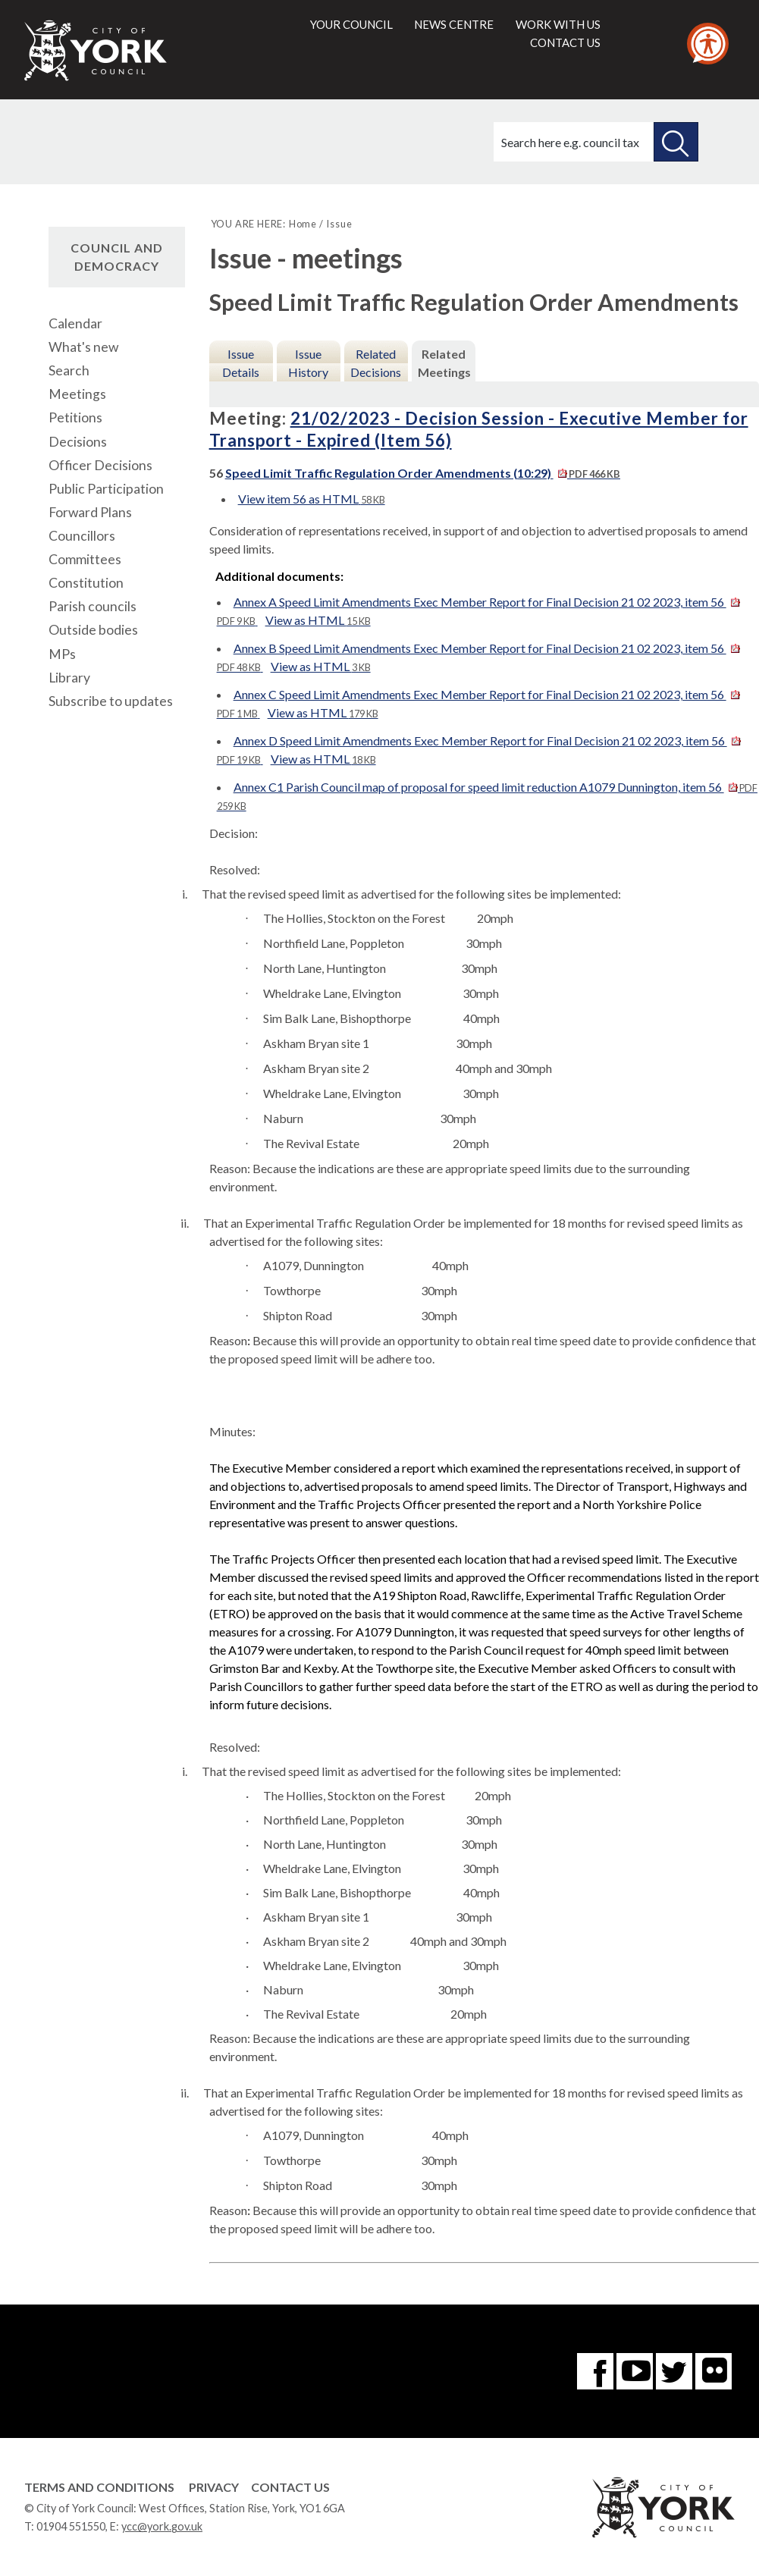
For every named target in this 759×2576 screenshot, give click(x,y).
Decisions (78, 442)
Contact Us (290, 2487)
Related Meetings (444, 363)
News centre (454, 24)
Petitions (75, 417)
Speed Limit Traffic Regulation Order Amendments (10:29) (422, 473)
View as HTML (318, 620)
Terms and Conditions (99, 2487)
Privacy (214, 2487)
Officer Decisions (100, 465)
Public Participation (106, 489)
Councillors (82, 536)
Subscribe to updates (111, 701)
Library (69, 678)
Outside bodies (93, 630)
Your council (351, 24)
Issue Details (240, 363)
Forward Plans (90, 512)
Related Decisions (375, 363)
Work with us (558, 24)
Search (69, 370)
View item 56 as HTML (311, 498)
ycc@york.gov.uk (161, 2526)
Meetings (77, 394)
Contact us (565, 42)
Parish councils (92, 606)
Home (303, 224)
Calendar (75, 323)
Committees (85, 559)
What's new (83, 347)
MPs (62, 654)
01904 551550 (70, 2526)
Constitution (86, 583)
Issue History (308, 363)
